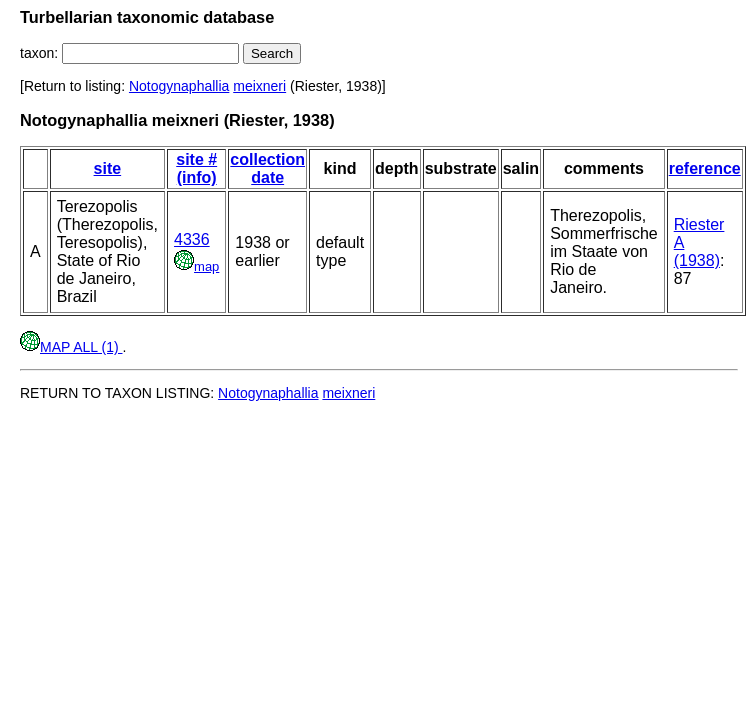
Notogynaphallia (179, 86)
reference (705, 168)
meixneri (259, 86)
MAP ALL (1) (71, 347)
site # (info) (196, 168)
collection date (267, 168)
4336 (192, 239)
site (108, 168)
